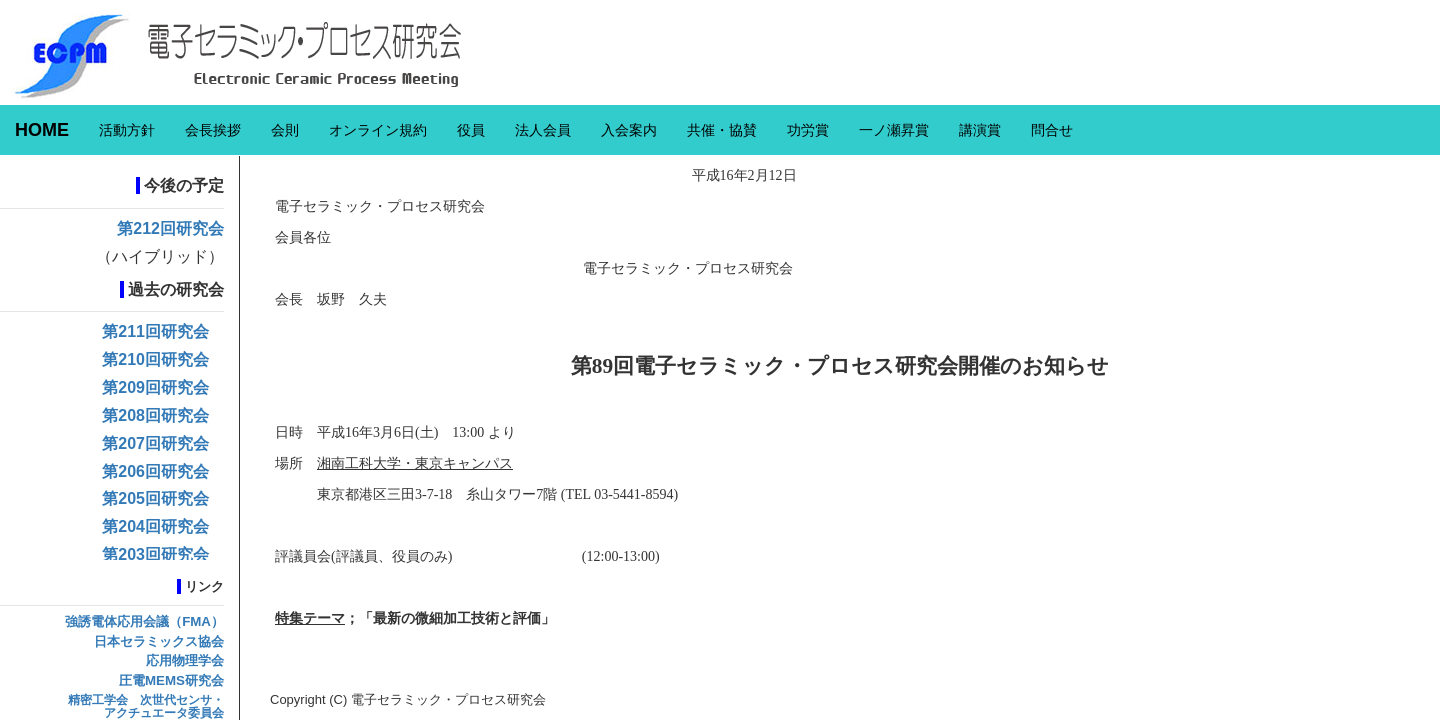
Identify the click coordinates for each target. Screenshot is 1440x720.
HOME (42, 130)
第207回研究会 (155, 443)
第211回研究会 (155, 331)
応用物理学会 (185, 660)
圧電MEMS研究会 (171, 680)
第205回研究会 (155, 498)
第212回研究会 (170, 228)
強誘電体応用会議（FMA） (144, 621)
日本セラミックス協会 (159, 641)
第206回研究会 (155, 471)
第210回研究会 (155, 359)
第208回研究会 (155, 415)
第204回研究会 (155, 526)
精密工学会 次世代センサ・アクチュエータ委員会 (146, 706)
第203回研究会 (155, 554)
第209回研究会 (155, 387)
